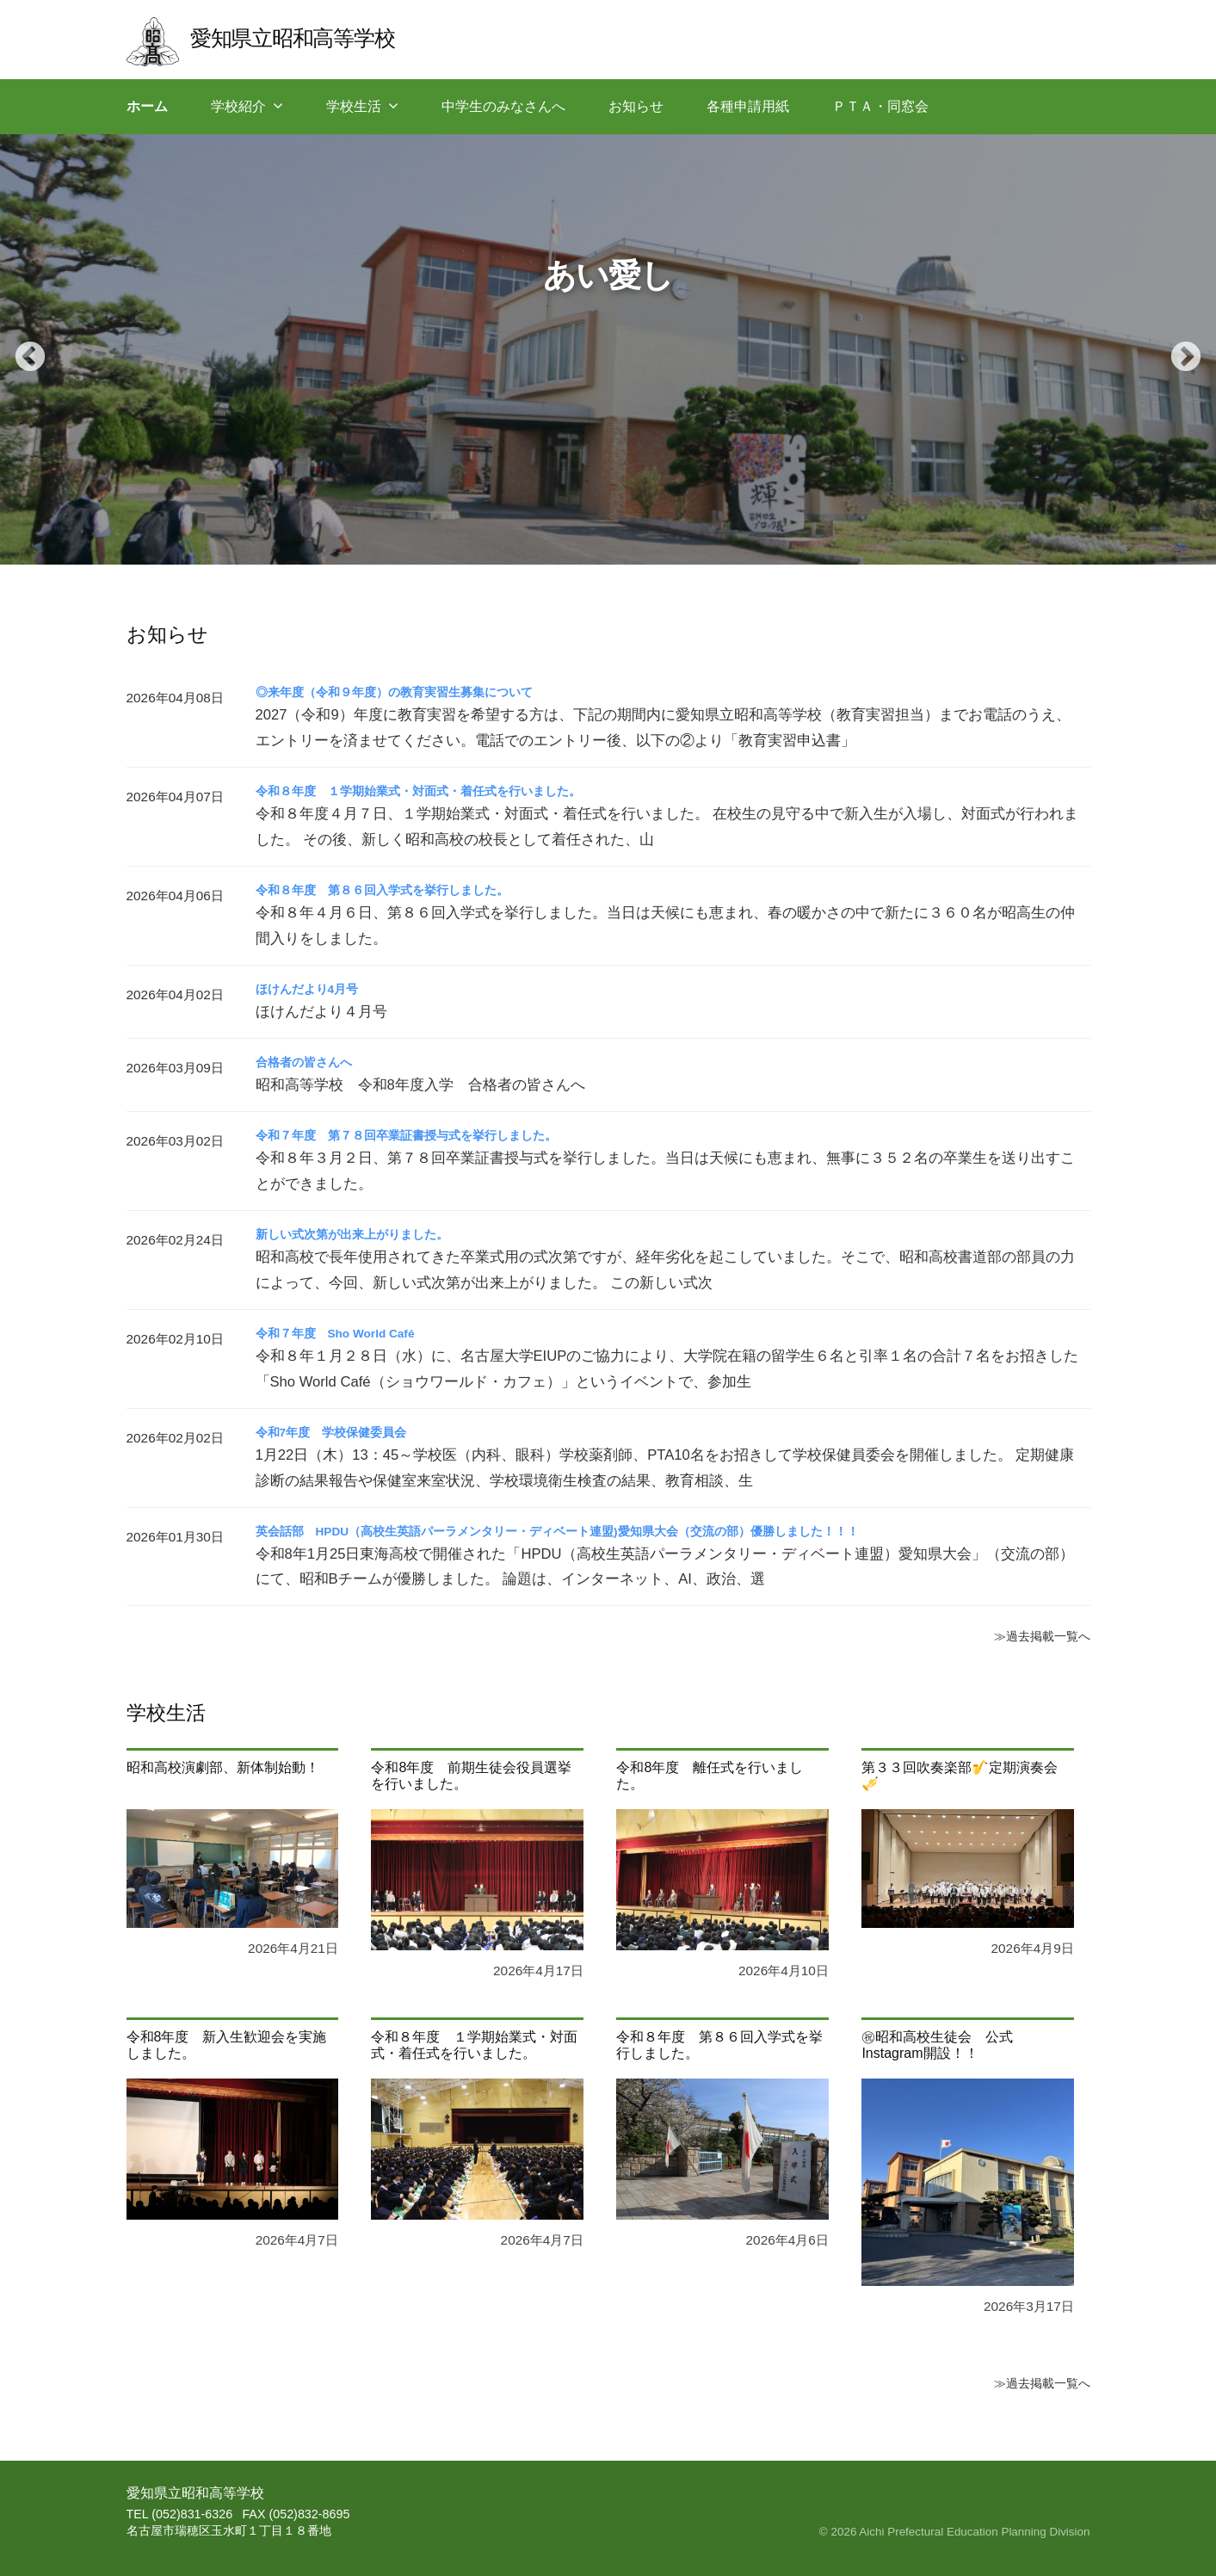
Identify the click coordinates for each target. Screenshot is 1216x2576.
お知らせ (636, 106)
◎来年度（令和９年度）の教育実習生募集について (414, 691)
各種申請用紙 (748, 106)
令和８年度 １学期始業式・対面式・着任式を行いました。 (441, 790)
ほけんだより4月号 (314, 988)
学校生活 (353, 106)
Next (1177, 349)
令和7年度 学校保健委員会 (342, 1431)
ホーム (147, 106)
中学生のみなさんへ (503, 106)
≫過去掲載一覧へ (1035, 1635)
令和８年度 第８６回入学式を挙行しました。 (400, 889)
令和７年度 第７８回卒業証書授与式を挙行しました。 (428, 1134)
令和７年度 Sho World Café (348, 1332)
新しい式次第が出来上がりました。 (366, 1233)
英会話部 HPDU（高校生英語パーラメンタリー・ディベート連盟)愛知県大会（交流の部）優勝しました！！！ (601, 1530)
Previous (21, 349)
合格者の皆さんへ (311, 1061)
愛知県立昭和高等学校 (308, 36)
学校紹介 (238, 106)
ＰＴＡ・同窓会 (880, 106)
